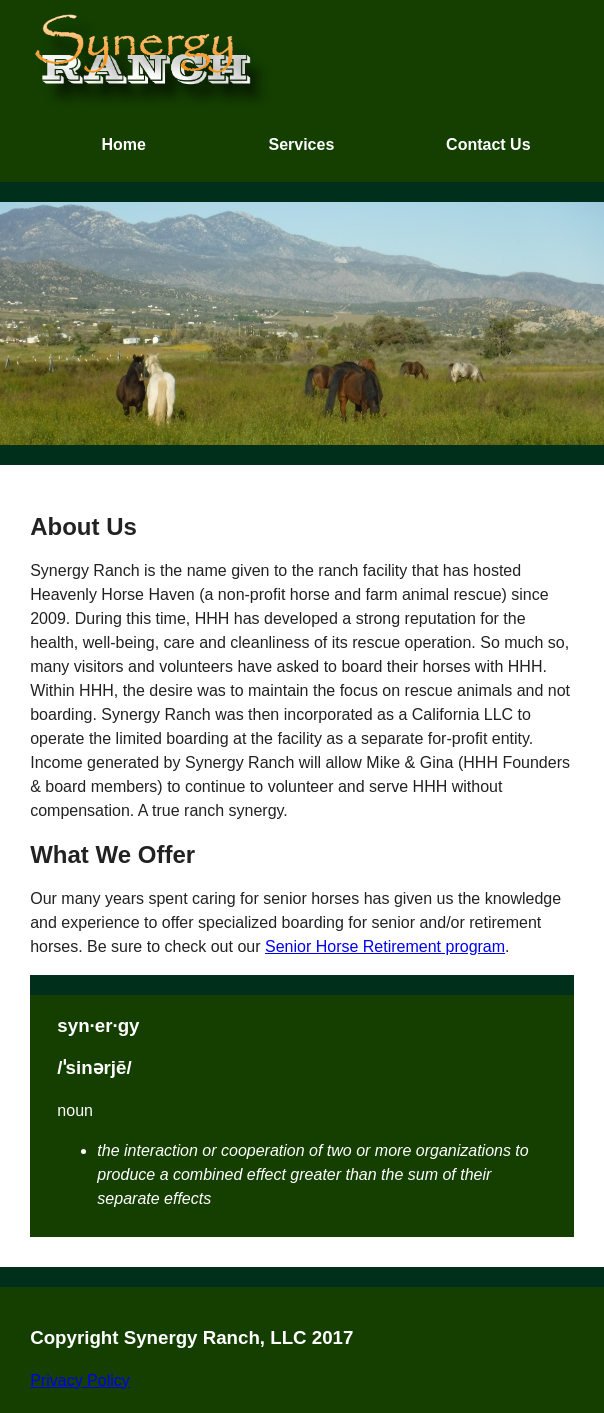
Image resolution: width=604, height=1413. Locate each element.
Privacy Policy (80, 1380)
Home (123, 144)
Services (301, 144)
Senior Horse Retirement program (385, 946)
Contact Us (488, 144)
